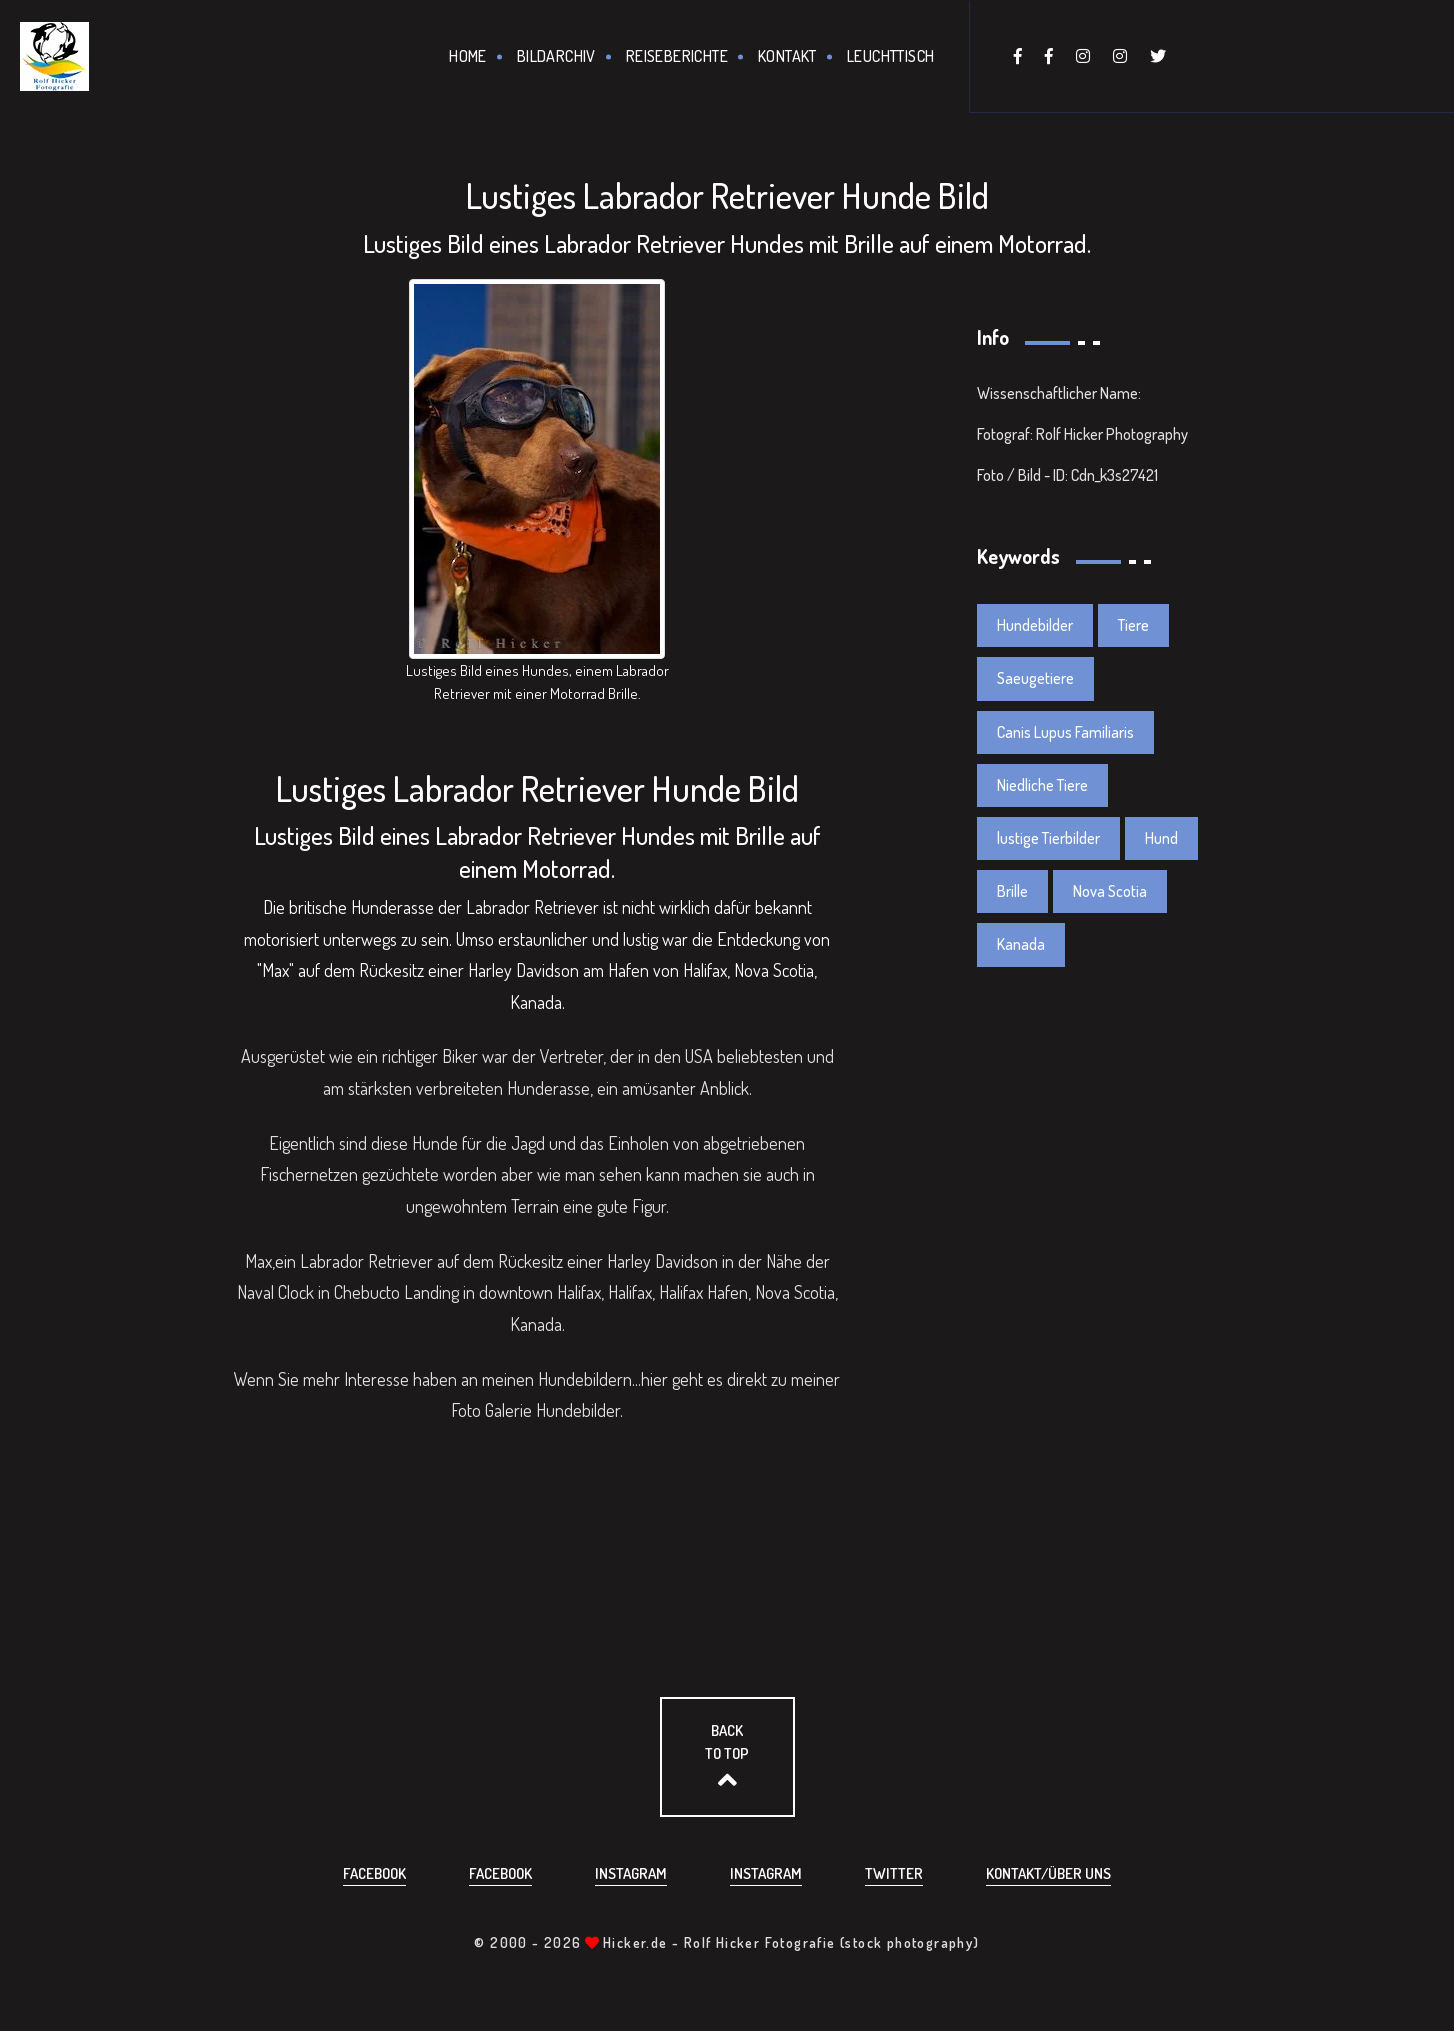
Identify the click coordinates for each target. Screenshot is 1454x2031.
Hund (1161, 838)
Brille (1012, 891)
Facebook (374, 1873)
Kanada (1021, 944)
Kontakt (787, 56)
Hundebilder (578, 1410)
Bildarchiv (556, 56)
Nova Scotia (1110, 891)
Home (468, 56)
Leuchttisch (890, 56)
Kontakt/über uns (1048, 1873)
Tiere (1133, 625)
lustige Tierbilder (1048, 838)
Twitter (894, 1873)
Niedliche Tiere (1042, 785)
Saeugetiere (1035, 678)
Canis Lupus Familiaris (1065, 732)
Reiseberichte (677, 56)
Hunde (435, 1143)
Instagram (631, 1873)
